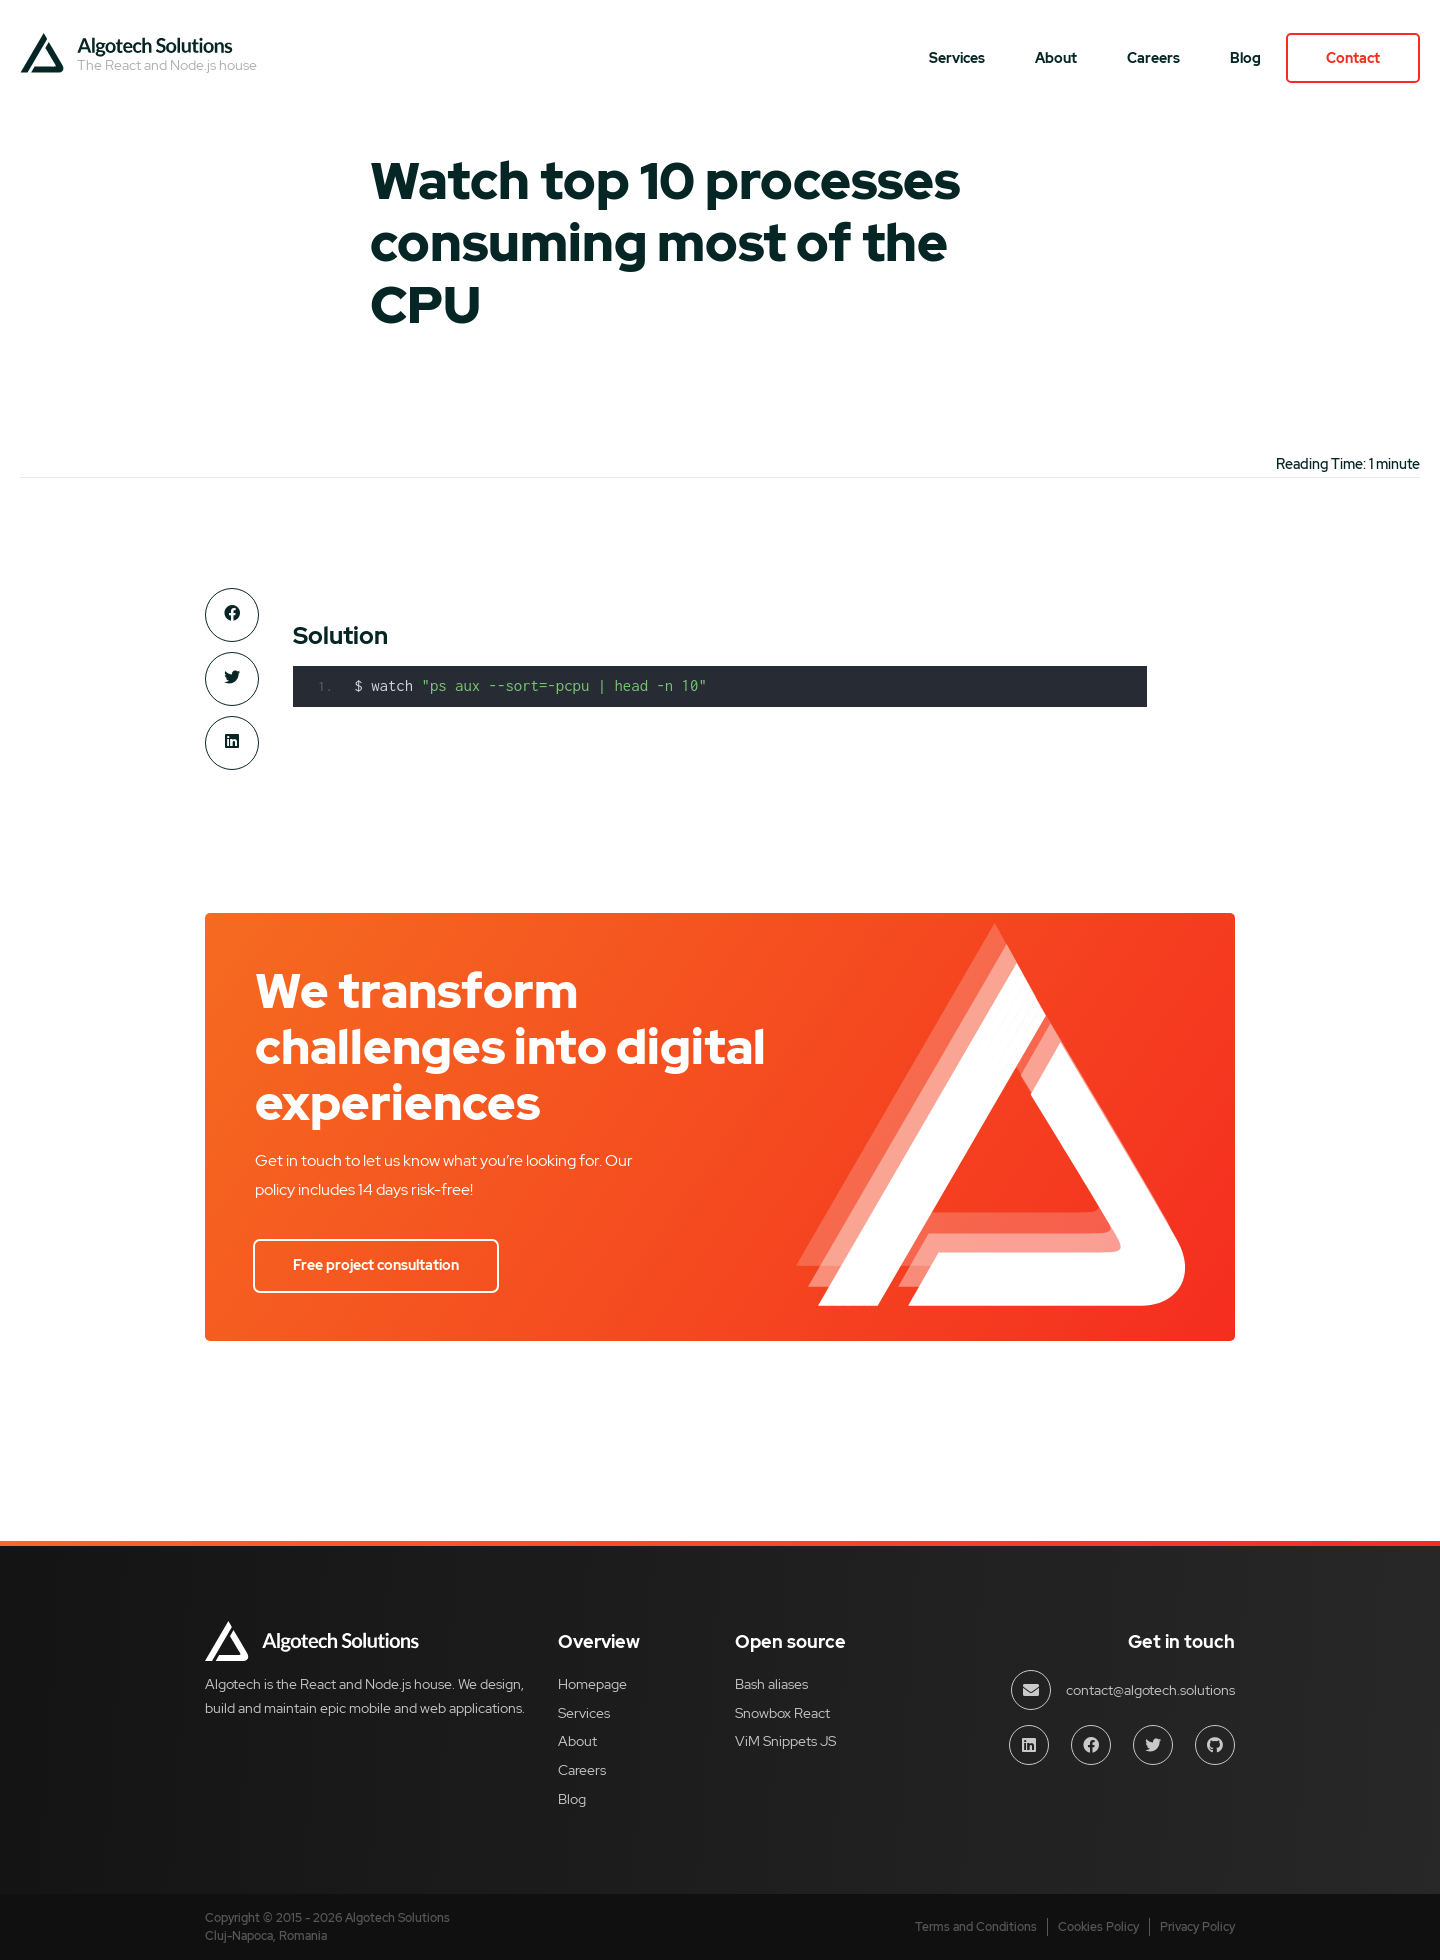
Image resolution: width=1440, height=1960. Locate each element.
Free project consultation (376, 1265)
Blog (1245, 58)
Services (957, 58)
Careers (1153, 58)
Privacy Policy (1197, 1927)
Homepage (592, 1684)
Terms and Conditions (976, 1927)
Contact (1353, 58)
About (1056, 58)
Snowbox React (782, 1713)
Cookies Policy (1098, 1927)
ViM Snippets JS (785, 1741)
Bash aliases (771, 1684)
